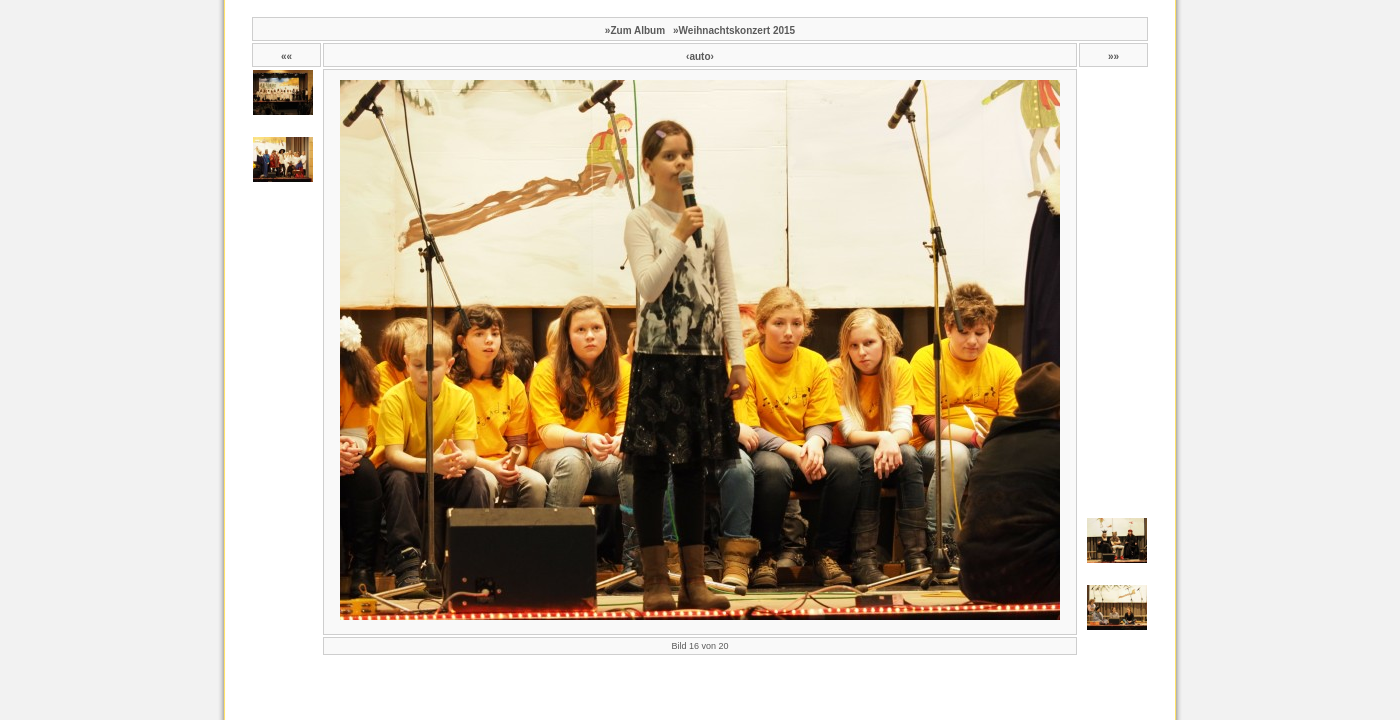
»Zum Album (635, 30)
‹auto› (700, 56)
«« (286, 56)
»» (1113, 56)
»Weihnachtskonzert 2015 (734, 30)
